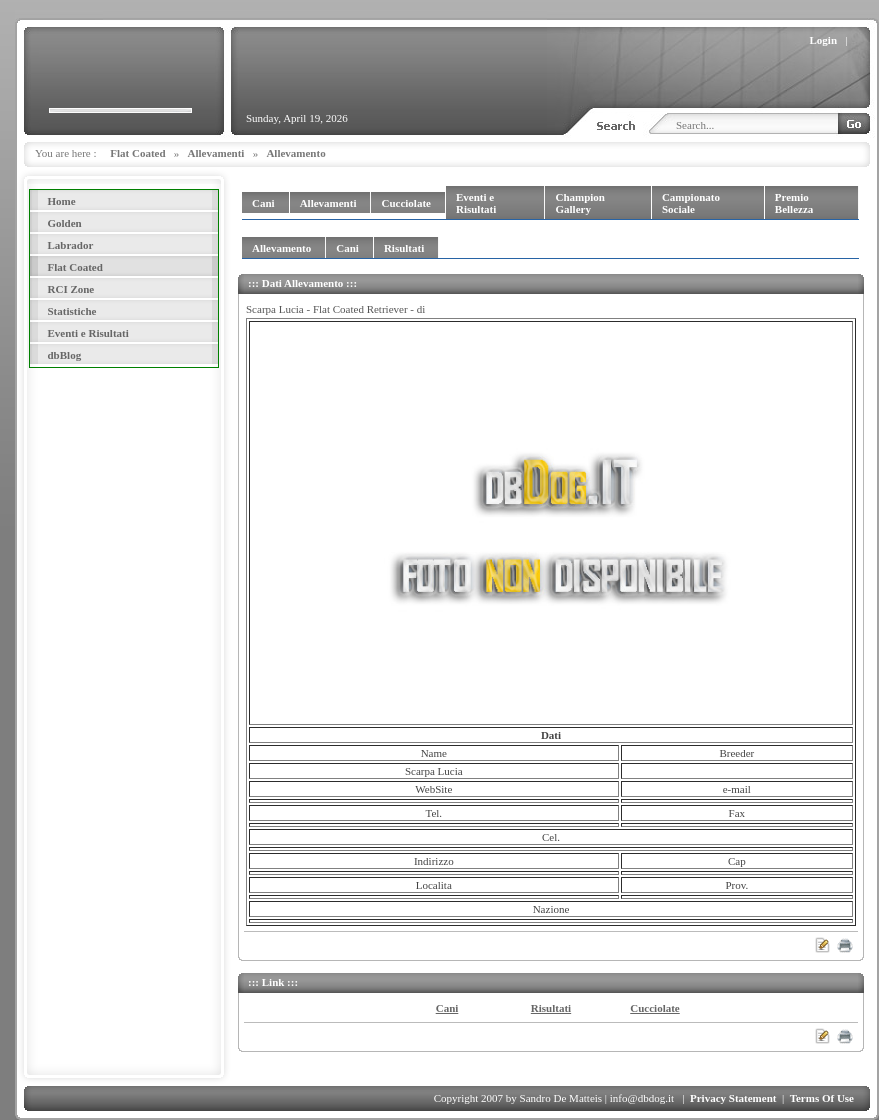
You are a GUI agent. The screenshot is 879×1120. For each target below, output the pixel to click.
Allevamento (295, 153)
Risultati (551, 1008)
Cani (447, 1008)
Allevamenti (216, 153)
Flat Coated (137, 153)
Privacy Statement (733, 1098)
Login (824, 40)
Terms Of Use (822, 1098)
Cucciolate (654, 1008)
